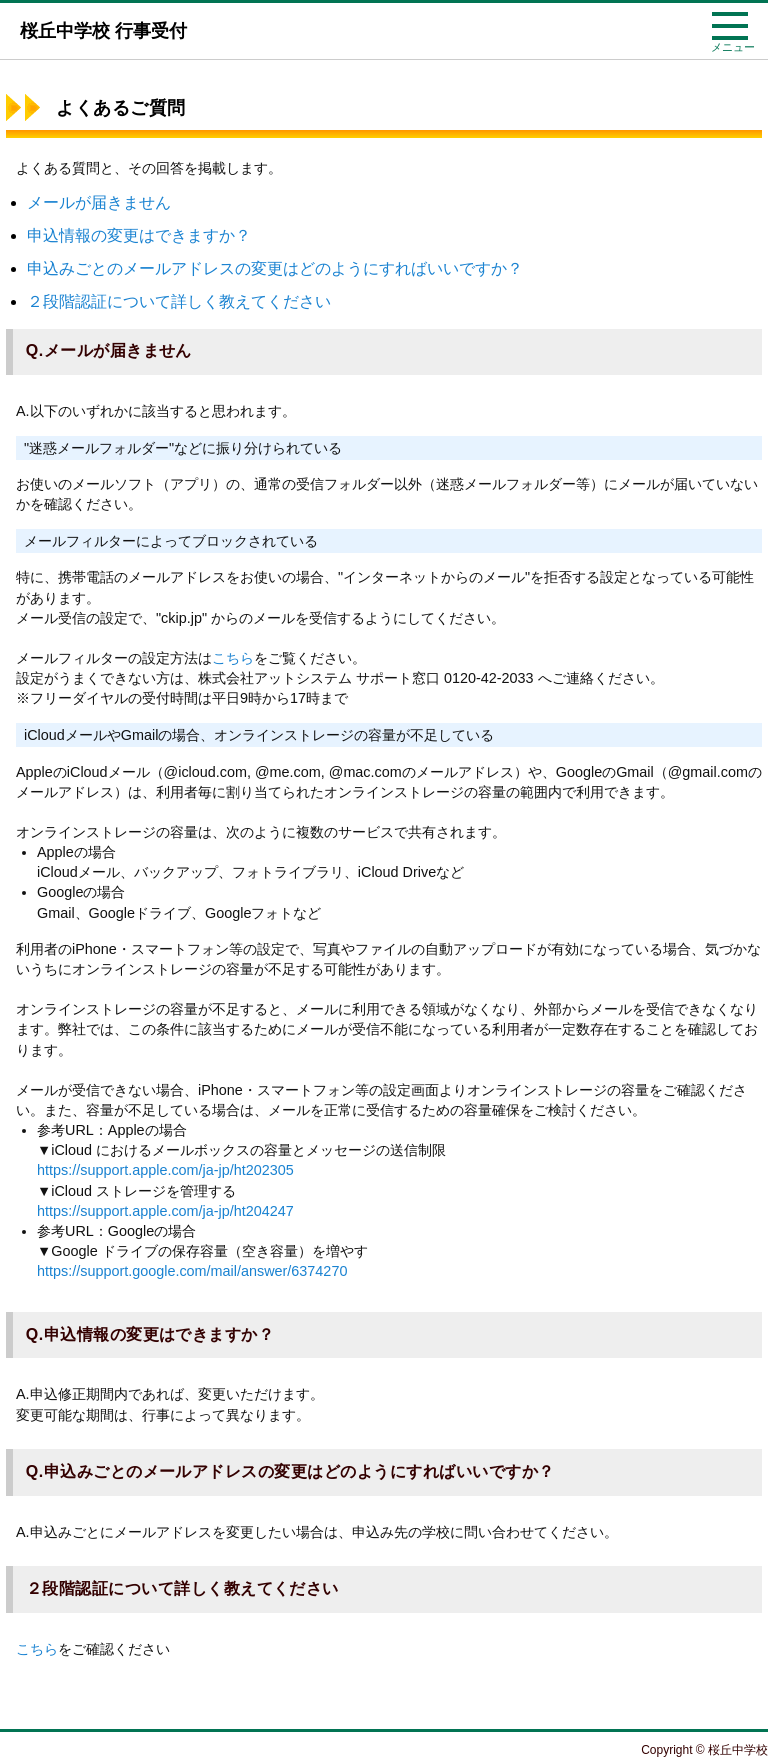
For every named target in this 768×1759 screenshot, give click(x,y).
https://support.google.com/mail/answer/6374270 (192, 1271)
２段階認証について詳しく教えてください (179, 301)
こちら (233, 658)
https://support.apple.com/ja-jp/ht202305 (165, 1170)
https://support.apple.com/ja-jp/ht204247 (165, 1211)
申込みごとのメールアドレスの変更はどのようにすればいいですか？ (275, 268)
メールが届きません (99, 202)
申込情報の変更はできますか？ (139, 235)
